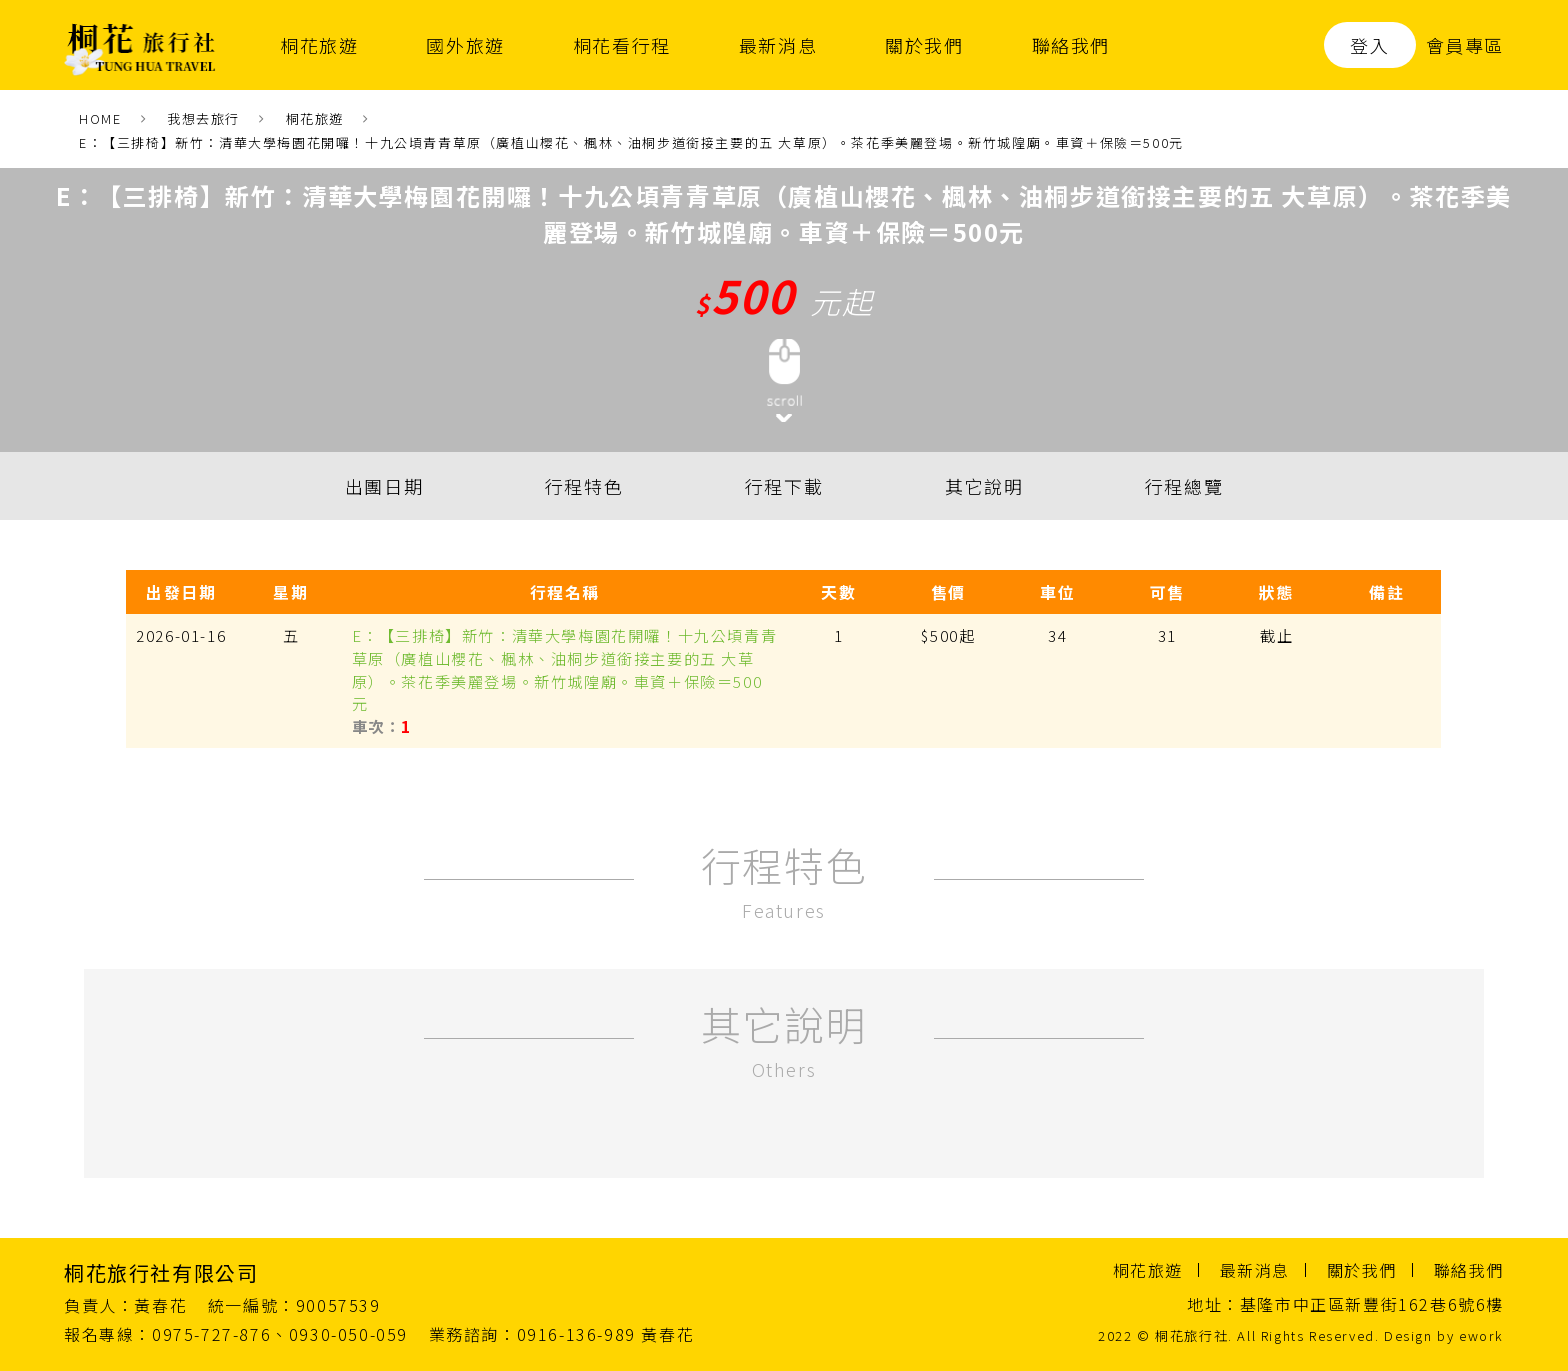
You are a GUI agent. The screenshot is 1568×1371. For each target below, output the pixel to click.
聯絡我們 (1071, 45)
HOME (100, 118)
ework (1481, 1335)
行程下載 (784, 486)
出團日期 (384, 486)
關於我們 (924, 45)
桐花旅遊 (319, 45)
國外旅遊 (465, 45)
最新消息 (778, 45)
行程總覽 (1184, 486)
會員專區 (1465, 45)
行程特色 (584, 486)
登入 (1369, 45)
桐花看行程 (622, 45)
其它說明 (984, 486)
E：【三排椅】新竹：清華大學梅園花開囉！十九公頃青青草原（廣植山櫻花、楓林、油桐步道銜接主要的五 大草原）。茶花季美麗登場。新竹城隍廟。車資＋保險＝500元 (631, 142)
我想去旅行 (203, 118)
